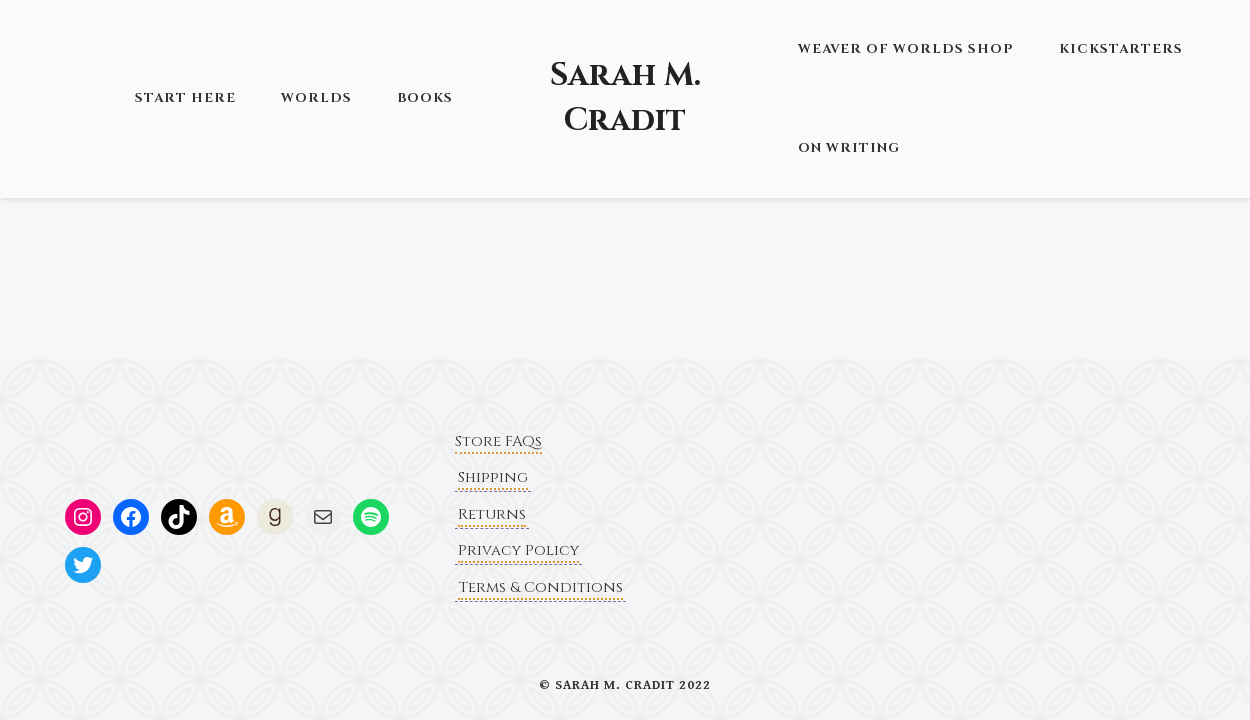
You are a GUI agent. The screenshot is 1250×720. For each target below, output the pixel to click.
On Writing (849, 148)
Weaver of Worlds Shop (906, 49)
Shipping (493, 477)
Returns (492, 514)
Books (425, 98)
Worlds (316, 98)
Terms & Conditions (540, 587)
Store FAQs (498, 441)
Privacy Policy (518, 550)
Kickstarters (1121, 49)
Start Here (185, 98)
